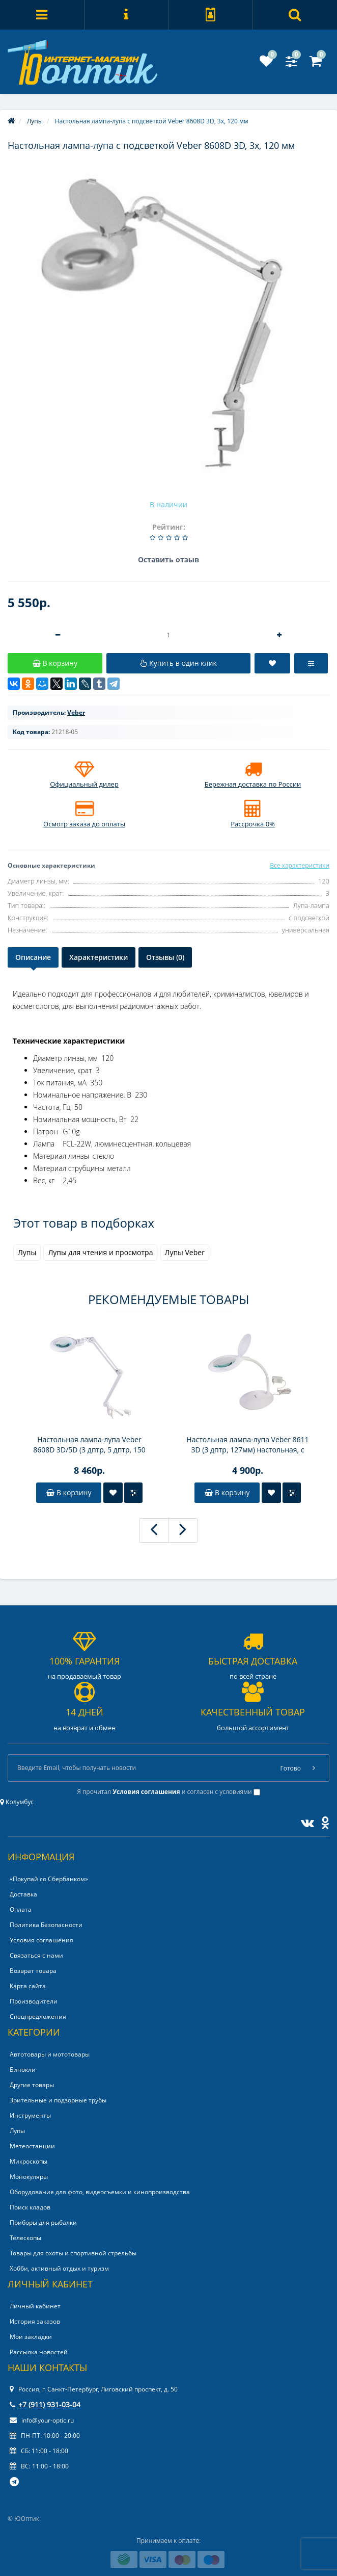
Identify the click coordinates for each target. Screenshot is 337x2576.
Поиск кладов (30, 2207)
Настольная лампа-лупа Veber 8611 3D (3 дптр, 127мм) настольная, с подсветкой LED (247, 1445)
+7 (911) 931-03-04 (45, 2404)
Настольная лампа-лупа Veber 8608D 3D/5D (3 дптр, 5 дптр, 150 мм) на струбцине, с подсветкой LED (89, 1445)
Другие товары (32, 2084)
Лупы (27, 1252)
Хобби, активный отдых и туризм (59, 2268)
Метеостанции (32, 2146)
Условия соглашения (41, 1940)
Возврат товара (33, 1970)
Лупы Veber (185, 1252)
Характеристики (98, 957)
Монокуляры (29, 2176)
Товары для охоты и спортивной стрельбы (73, 2253)
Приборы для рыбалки (43, 2222)
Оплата (21, 1909)
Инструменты (30, 2115)
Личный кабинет (35, 2306)
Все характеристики (299, 865)
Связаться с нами (36, 1955)
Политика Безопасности (46, 1924)
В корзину (68, 1492)
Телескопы (25, 2237)
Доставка (23, 1894)
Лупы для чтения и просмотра (100, 1252)
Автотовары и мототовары (50, 2054)
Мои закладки (31, 2336)
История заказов (35, 2321)
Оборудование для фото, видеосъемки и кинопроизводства (100, 2192)
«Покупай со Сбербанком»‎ (49, 1879)
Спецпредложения (38, 2016)
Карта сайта (28, 1986)
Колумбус (17, 1802)
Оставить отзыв (168, 559)
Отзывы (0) (165, 957)
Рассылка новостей (39, 2352)
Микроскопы (28, 2161)
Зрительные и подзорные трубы (58, 2100)
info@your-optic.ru (42, 2420)
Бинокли (23, 2069)
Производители (34, 2001)
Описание (33, 957)
